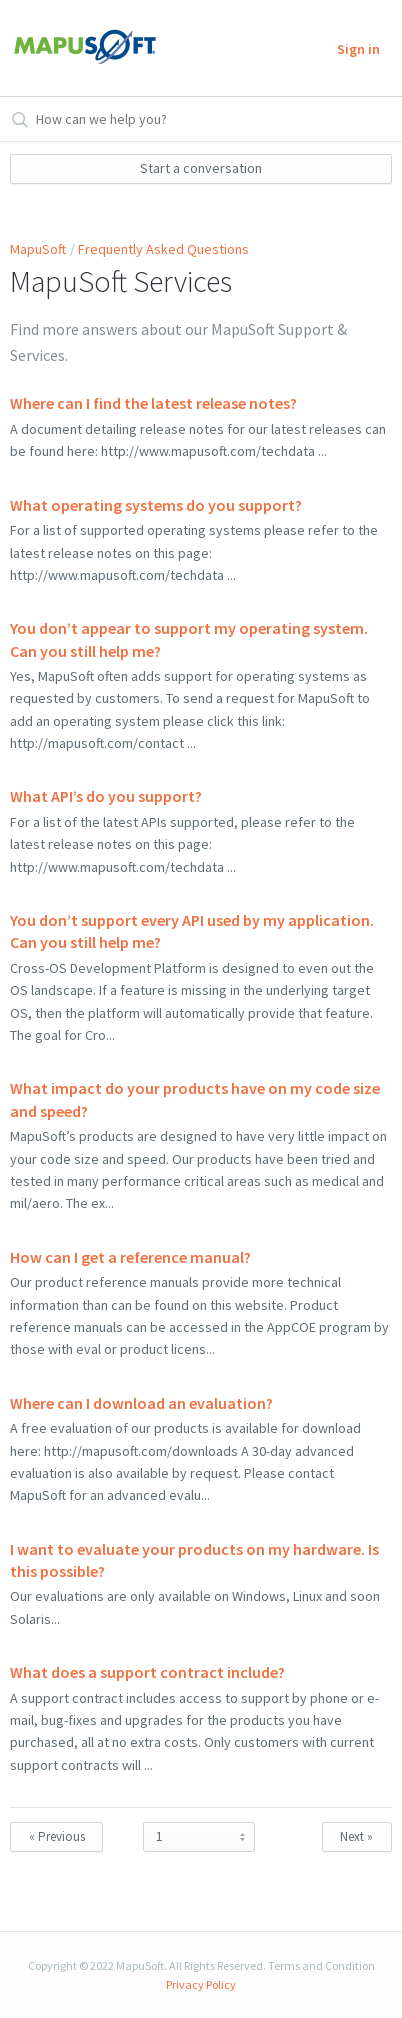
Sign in (358, 49)
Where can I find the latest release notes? (153, 403)
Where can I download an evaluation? (141, 1403)
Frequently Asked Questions (163, 249)
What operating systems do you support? (156, 505)
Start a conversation (201, 168)
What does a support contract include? (147, 1672)
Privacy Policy (201, 1984)
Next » (356, 1836)
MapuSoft (38, 249)
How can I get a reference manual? (130, 1257)
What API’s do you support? (106, 796)
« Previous (57, 1836)
